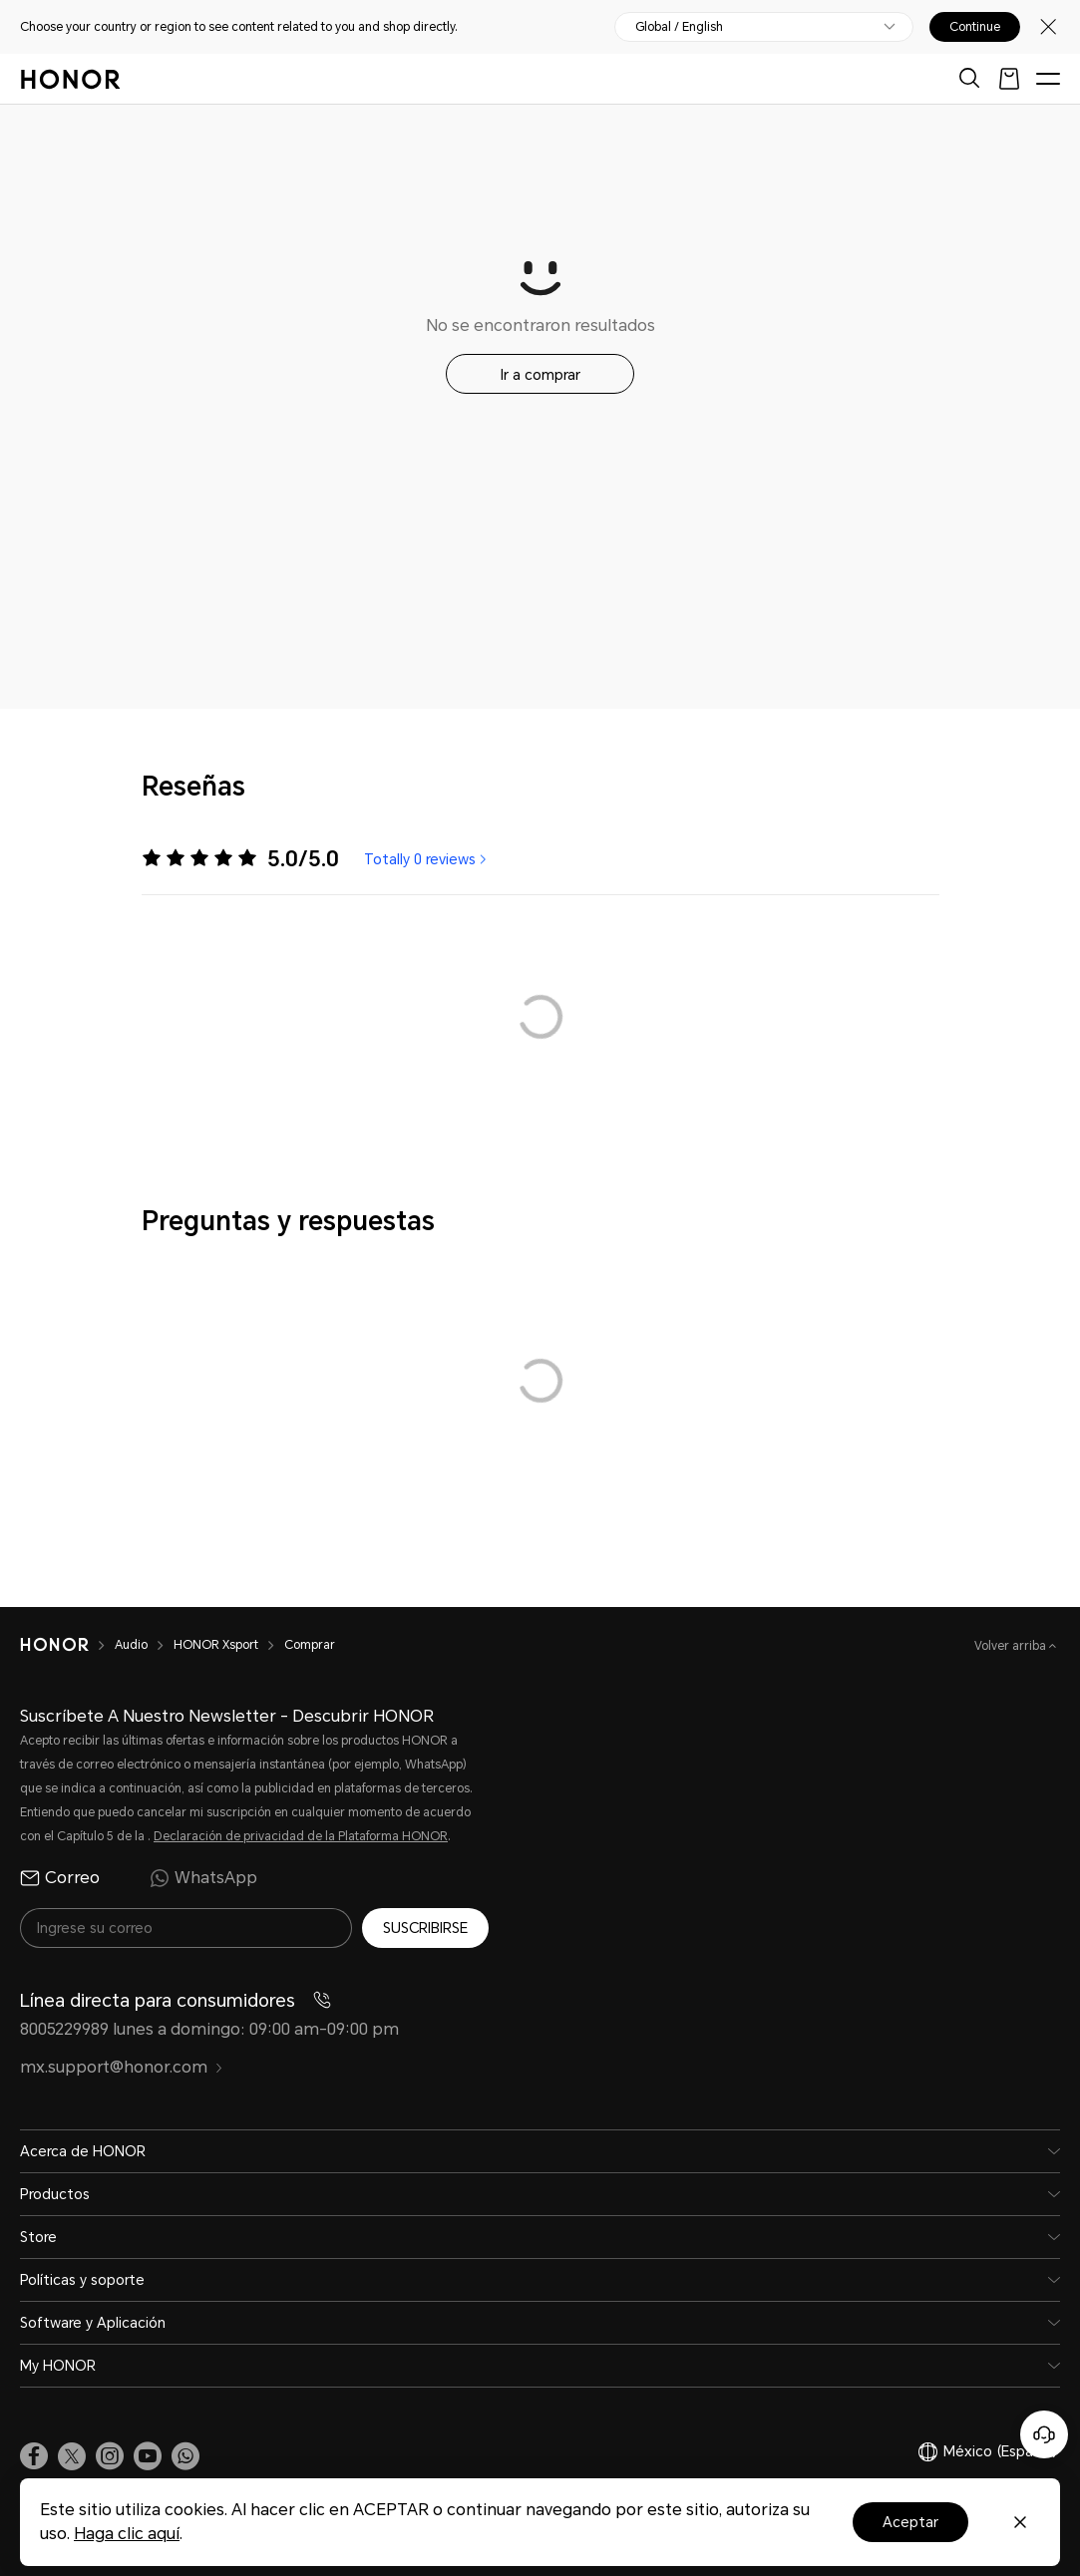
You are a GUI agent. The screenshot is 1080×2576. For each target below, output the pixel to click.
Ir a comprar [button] (540, 375)
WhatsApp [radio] (203, 1878)
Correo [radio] (60, 1878)
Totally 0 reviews (427, 859)
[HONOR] (67, 1645)
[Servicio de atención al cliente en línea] (1044, 2434)
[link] (34, 2456)
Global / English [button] (679, 27)
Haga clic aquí (127, 2533)
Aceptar (910, 2522)
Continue (974, 27)
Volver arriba (1011, 1646)
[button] (185, 2456)
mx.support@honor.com (121, 2067)
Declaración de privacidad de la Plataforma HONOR (301, 1836)
